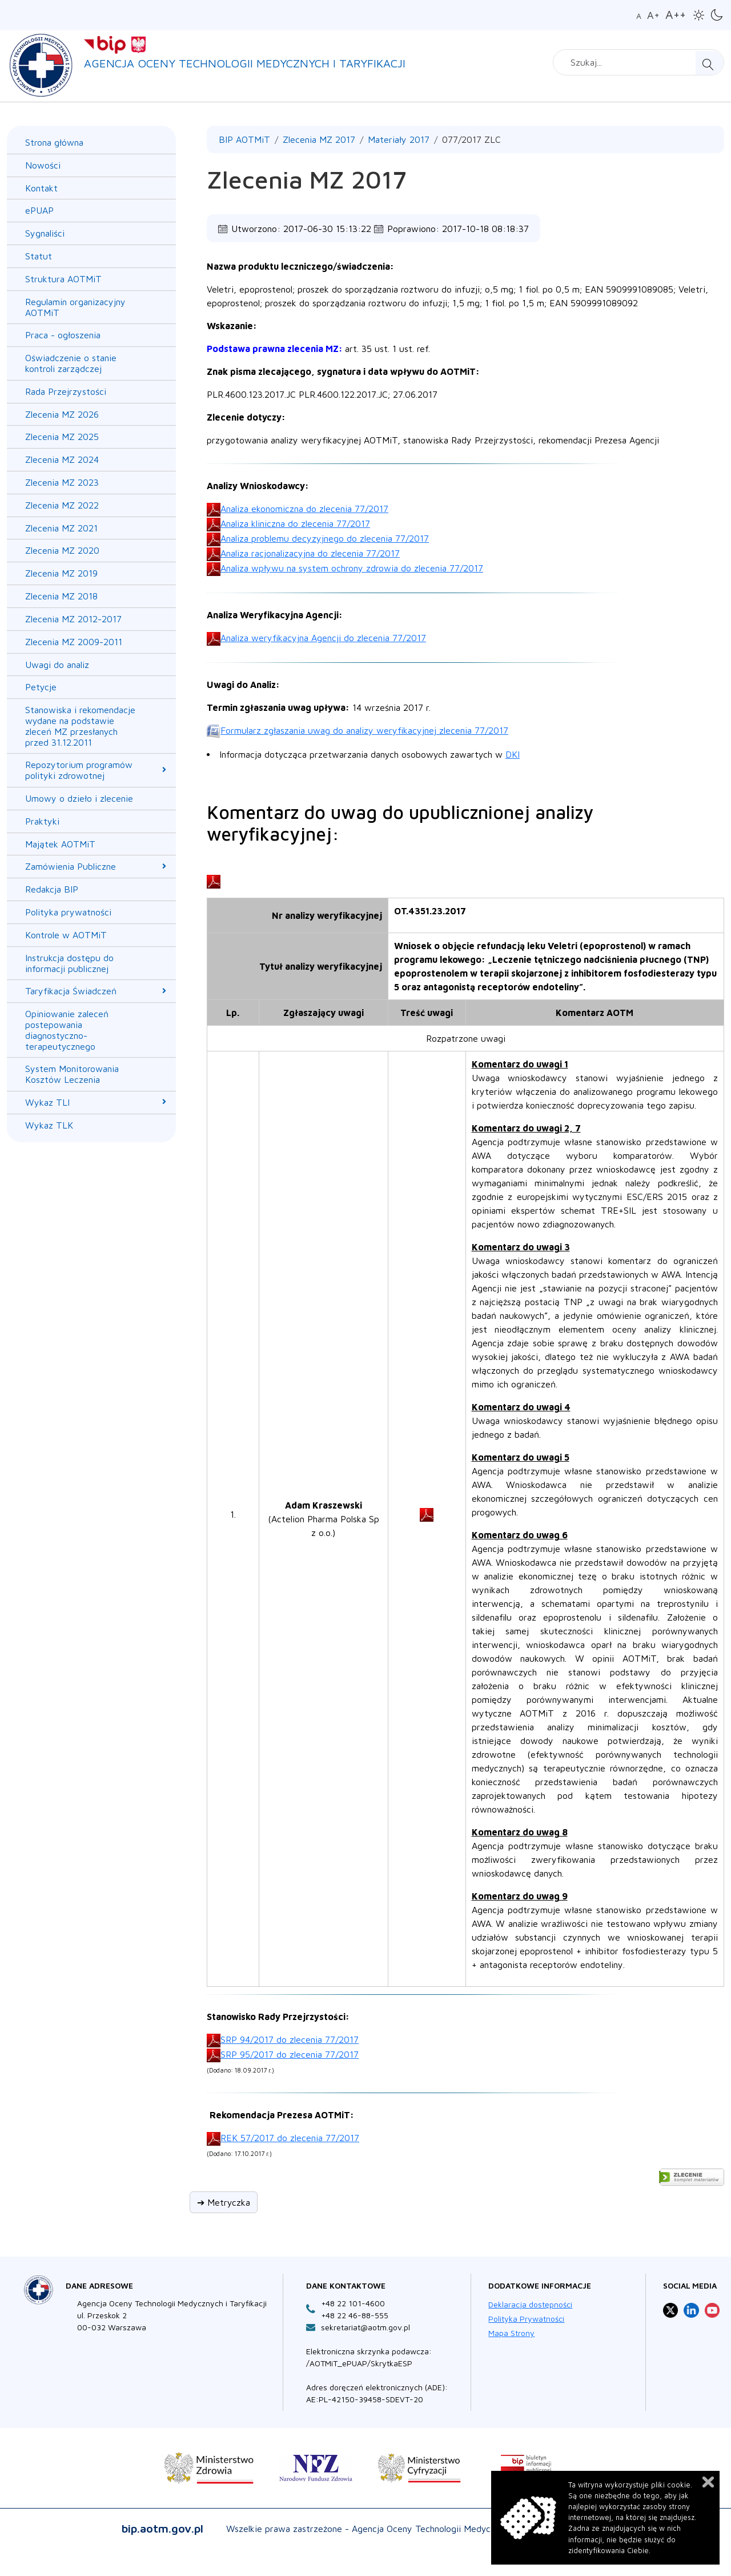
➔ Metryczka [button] (223, 2202)
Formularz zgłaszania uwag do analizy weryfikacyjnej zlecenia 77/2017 (364, 730)
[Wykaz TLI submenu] (164, 1102)
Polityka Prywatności (526, 2318)
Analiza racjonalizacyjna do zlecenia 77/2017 (310, 553)
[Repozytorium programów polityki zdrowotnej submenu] (164, 770)
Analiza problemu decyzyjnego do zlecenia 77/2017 (324, 538)
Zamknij (708, 2482)
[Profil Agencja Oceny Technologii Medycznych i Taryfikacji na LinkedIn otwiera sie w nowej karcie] (691, 2310)
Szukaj (710, 63)
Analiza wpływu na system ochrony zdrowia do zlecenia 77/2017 (351, 568)
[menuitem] (83, 142)
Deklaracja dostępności (530, 2304)
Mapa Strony (511, 2333)
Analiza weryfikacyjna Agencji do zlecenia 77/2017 (323, 638)
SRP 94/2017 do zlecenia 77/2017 (289, 2039)
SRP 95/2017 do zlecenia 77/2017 (289, 2054)
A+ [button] (653, 15)
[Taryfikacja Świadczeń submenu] (164, 991)
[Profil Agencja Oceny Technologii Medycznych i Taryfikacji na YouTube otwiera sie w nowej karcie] (712, 2310)
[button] (699, 15)
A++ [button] (675, 14)
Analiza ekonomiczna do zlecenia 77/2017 (304, 508)
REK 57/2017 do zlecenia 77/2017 (289, 2138)
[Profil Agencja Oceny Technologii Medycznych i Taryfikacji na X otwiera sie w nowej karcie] (670, 2310)
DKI (512, 754)
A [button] (638, 16)
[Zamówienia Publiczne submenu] (164, 866)
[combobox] (638, 62)
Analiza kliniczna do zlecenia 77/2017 (295, 523)
